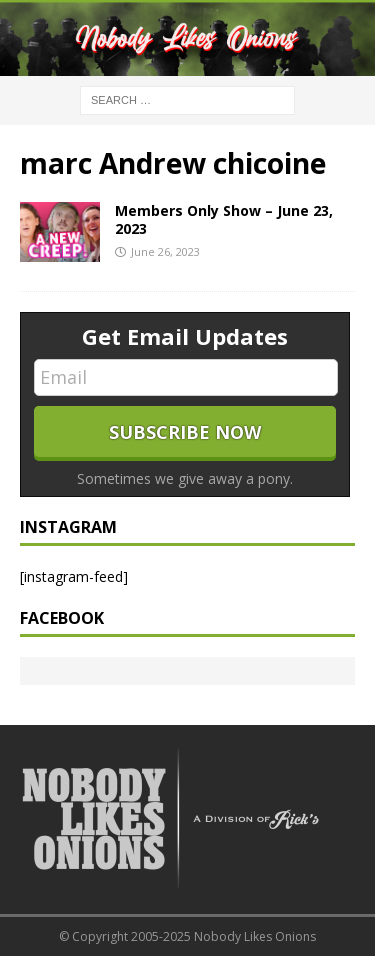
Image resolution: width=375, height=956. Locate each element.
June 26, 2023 (165, 251)
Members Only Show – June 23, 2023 (224, 219)
